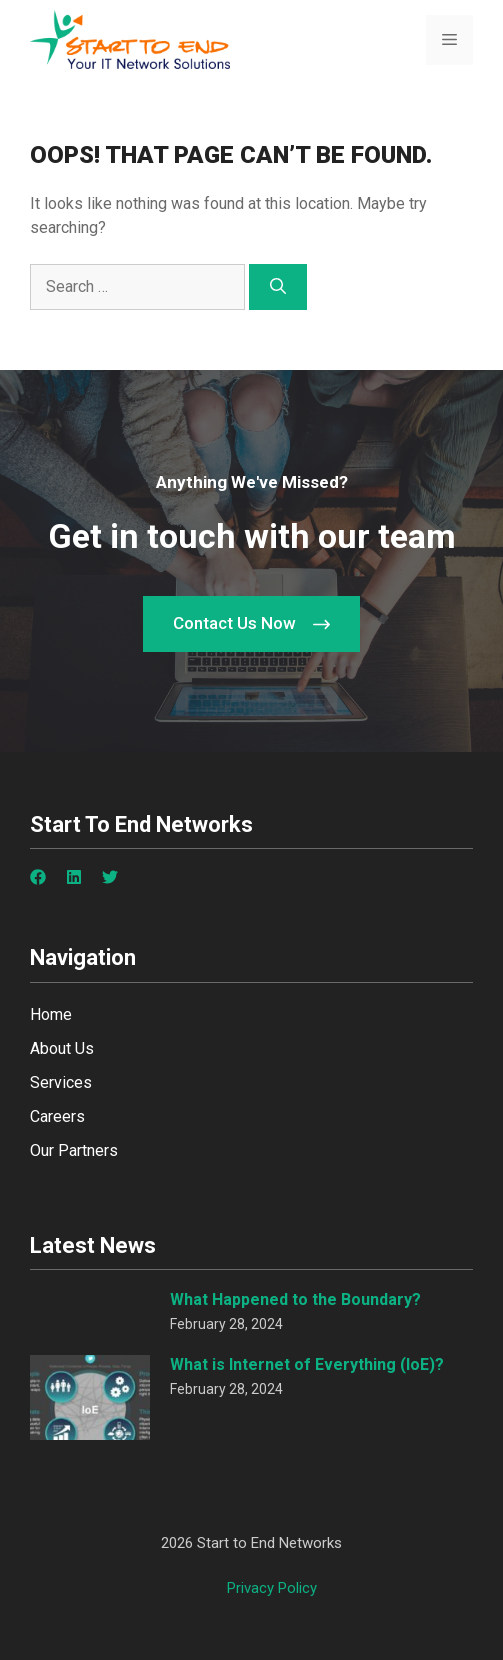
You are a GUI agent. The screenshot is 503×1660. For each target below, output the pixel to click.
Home (51, 1014)
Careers (57, 1116)
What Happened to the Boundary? (295, 1299)
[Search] (278, 287)
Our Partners (74, 1150)
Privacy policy (272, 1588)
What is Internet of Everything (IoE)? (307, 1364)
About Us (62, 1048)
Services (61, 1082)
